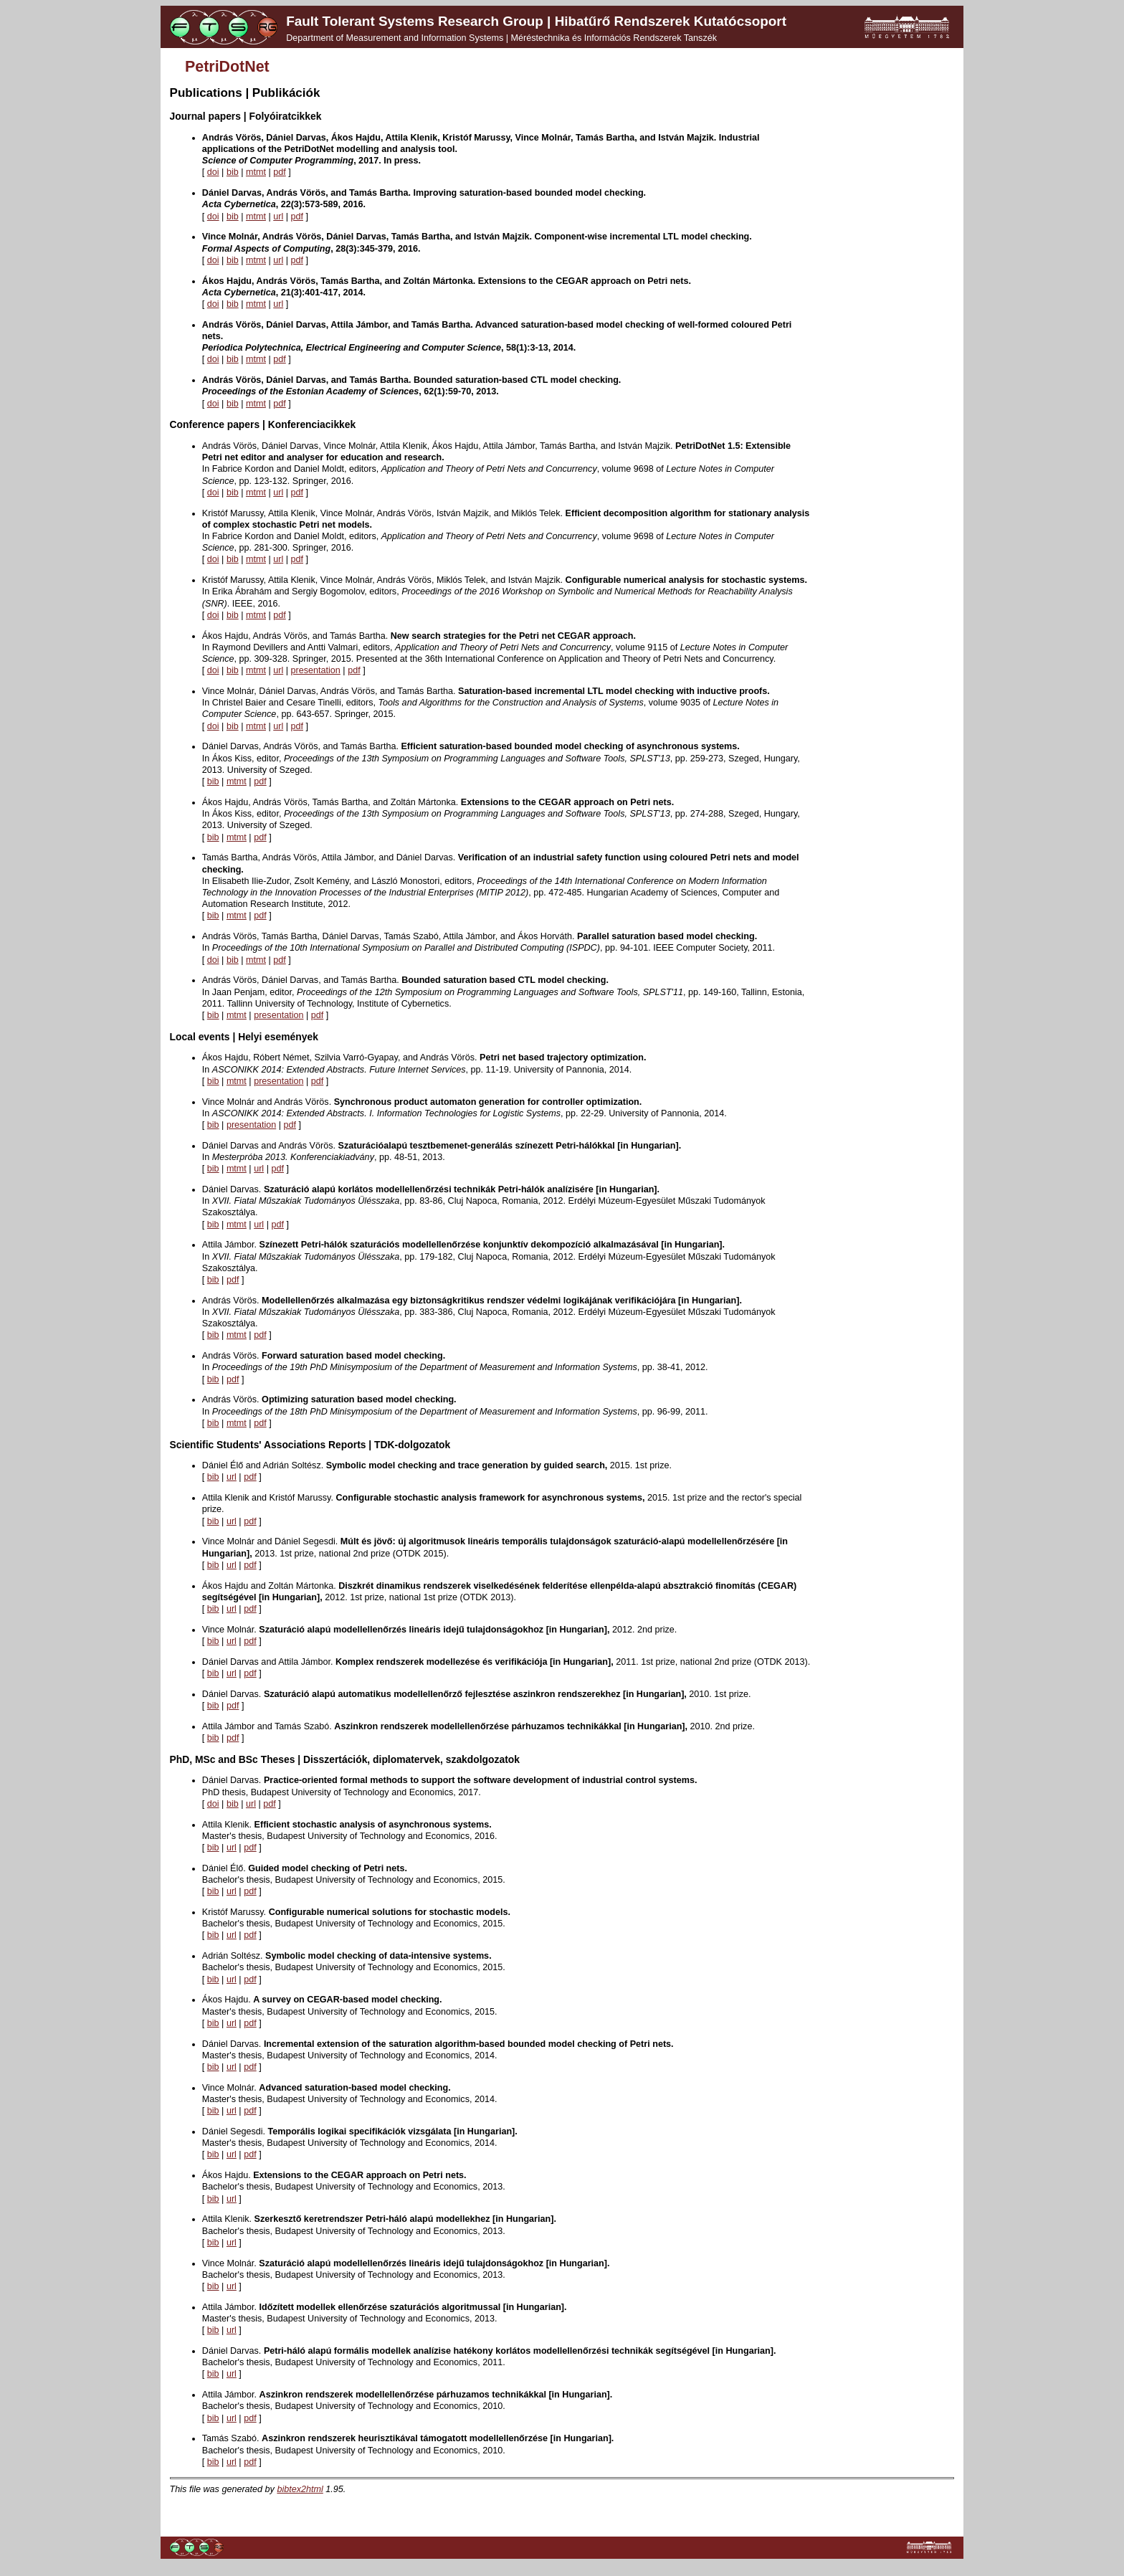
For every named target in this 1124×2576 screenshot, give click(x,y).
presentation (315, 670)
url (278, 217)
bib (233, 172)
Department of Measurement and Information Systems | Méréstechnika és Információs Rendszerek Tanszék (501, 38)
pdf (279, 172)
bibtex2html (300, 2489)
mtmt (256, 172)
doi (213, 172)
